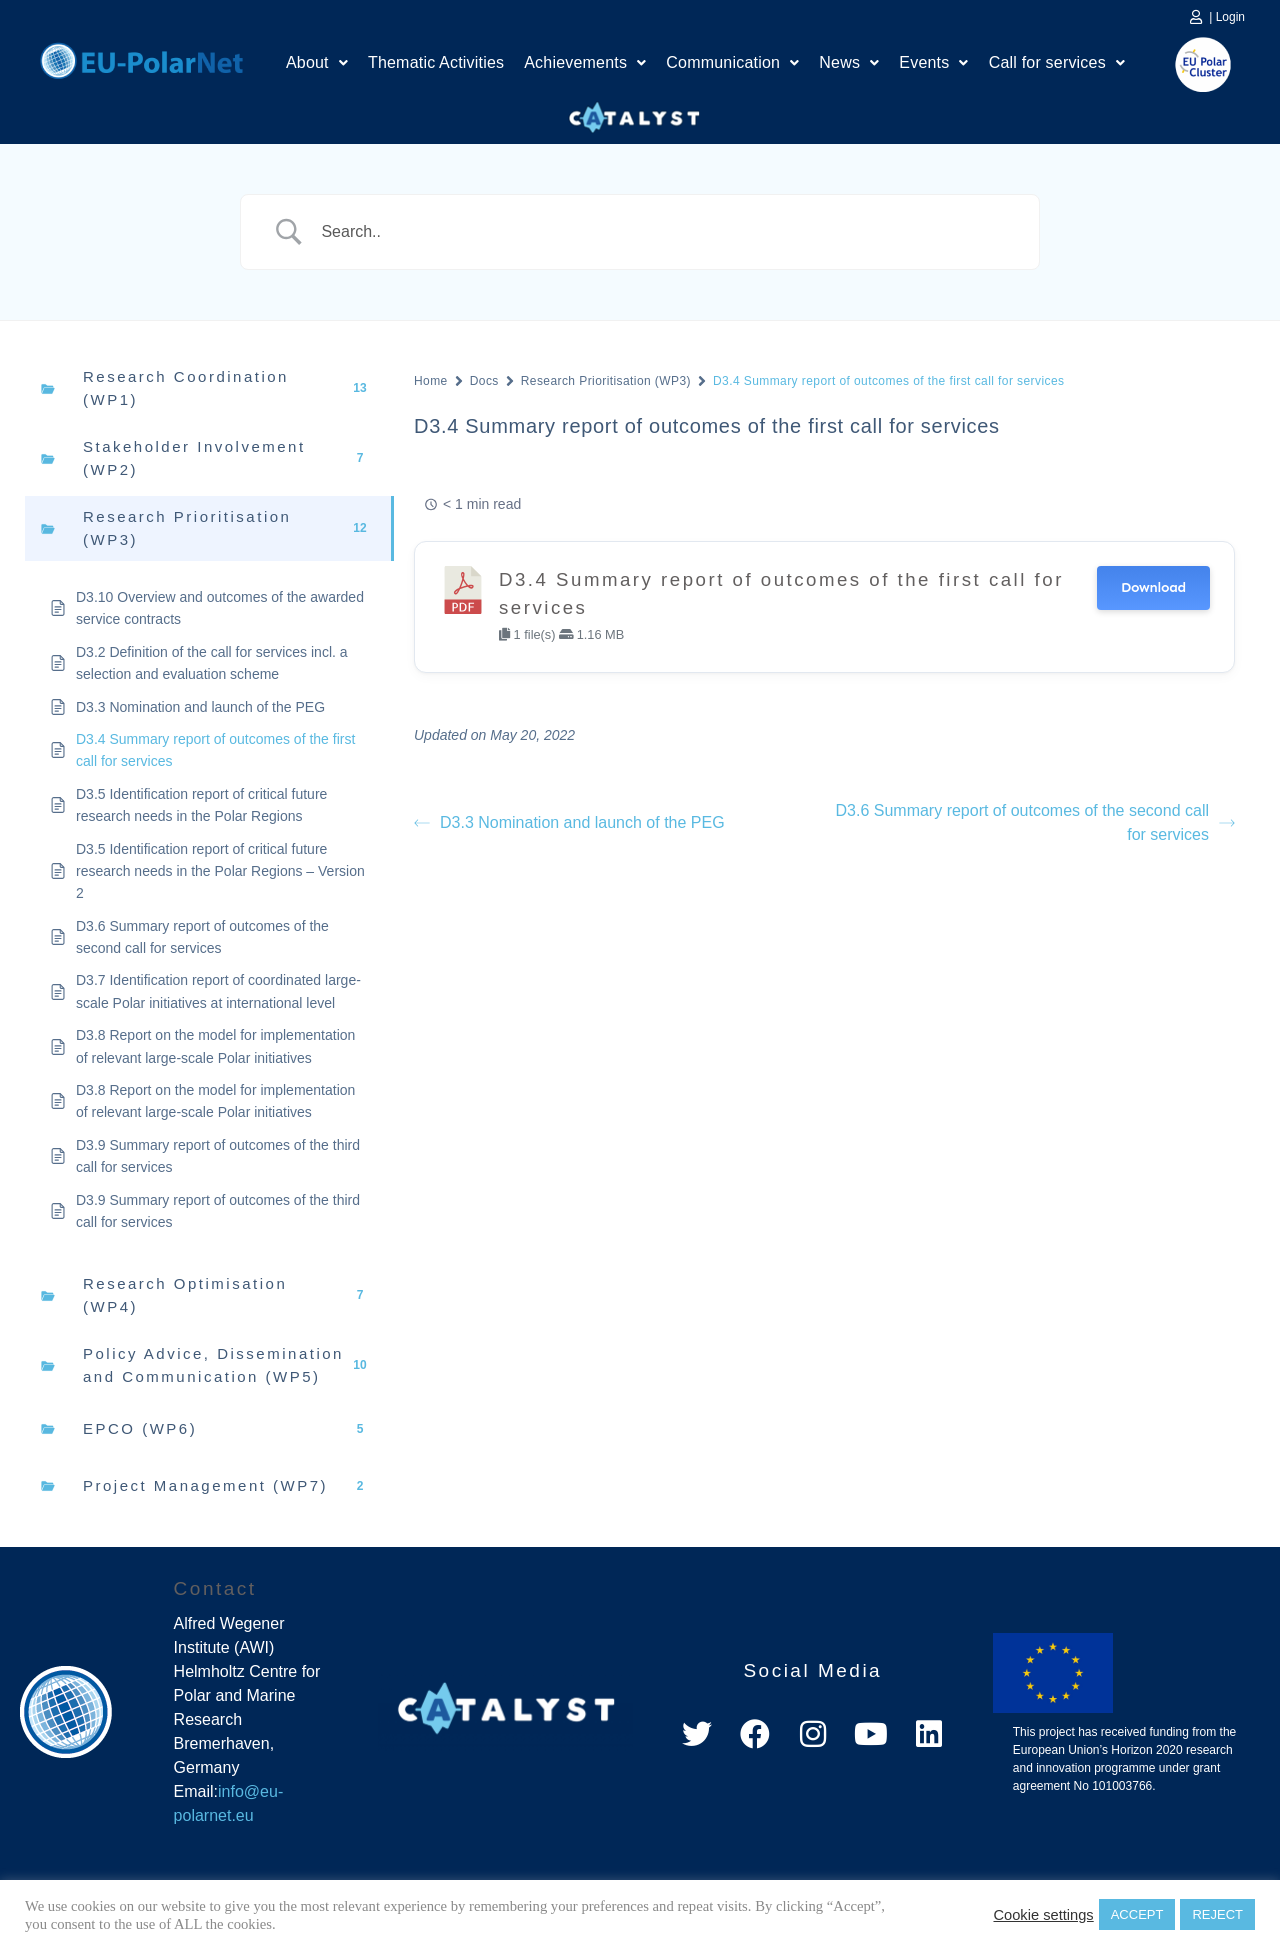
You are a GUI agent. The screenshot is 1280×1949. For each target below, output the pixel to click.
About (317, 62)
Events (933, 62)
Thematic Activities (436, 62)
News (849, 62)
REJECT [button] (1217, 1914)
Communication (732, 62)
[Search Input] (665, 232)
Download (1153, 587)
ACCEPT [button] (1137, 1914)
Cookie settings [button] (1043, 1915)
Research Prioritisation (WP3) (606, 381)
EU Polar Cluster (1189, 64)
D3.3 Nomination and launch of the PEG (569, 822)
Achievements (585, 62)
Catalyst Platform (635, 113)
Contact (215, 1588)
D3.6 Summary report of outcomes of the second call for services (1035, 822)
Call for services (1057, 62)
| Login (1227, 17)
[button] (317, 63)
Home (141, 58)
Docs (484, 381)
